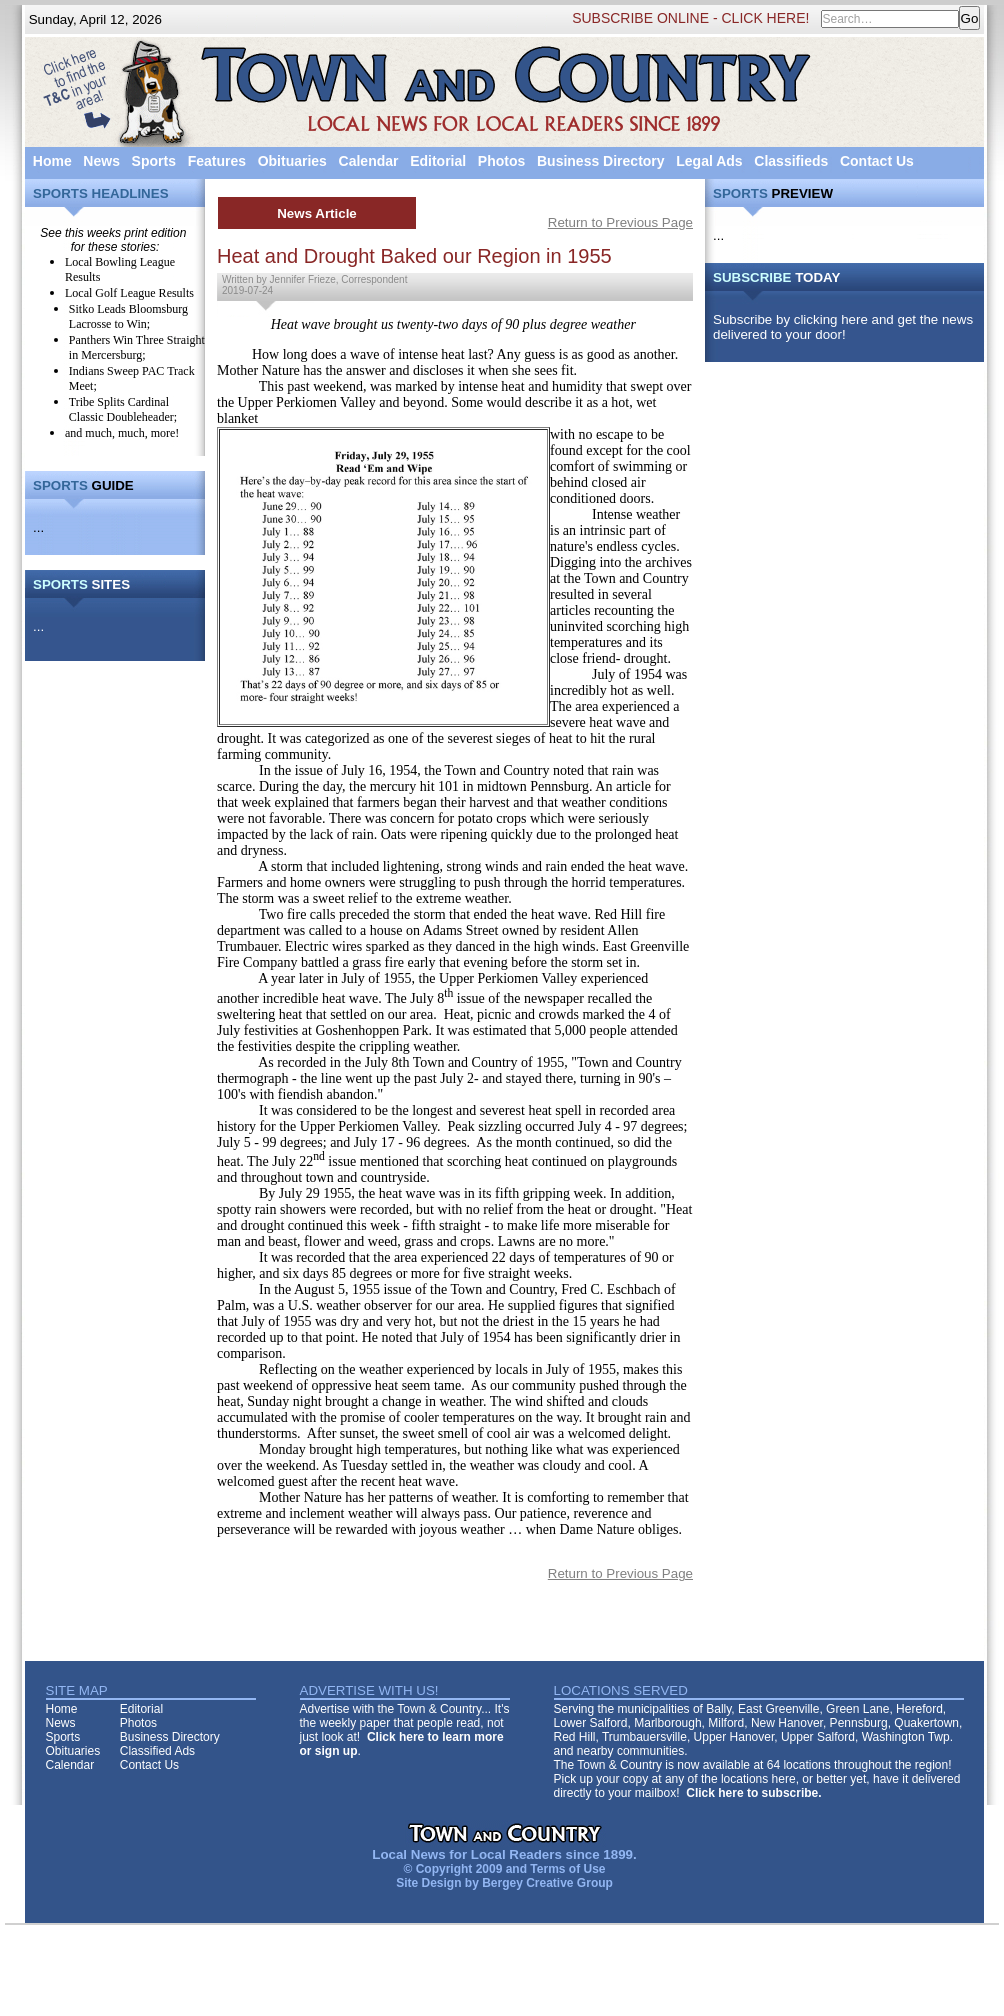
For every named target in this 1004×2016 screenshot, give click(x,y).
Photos (501, 161)
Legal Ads (709, 161)
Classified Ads (157, 1751)
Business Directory (601, 161)
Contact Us (877, 161)
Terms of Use (567, 1869)
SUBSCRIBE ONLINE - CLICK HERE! (690, 18)
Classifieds (791, 161)
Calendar (369, 161)
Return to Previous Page (620, 222)
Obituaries (292, 161)
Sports (154, 161)
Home (52, 161)
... (38, 527)
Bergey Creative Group (547, 1883)
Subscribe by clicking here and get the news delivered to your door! (843, 327)
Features (217, 161)
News (101, 161)
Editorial (438, 161)
